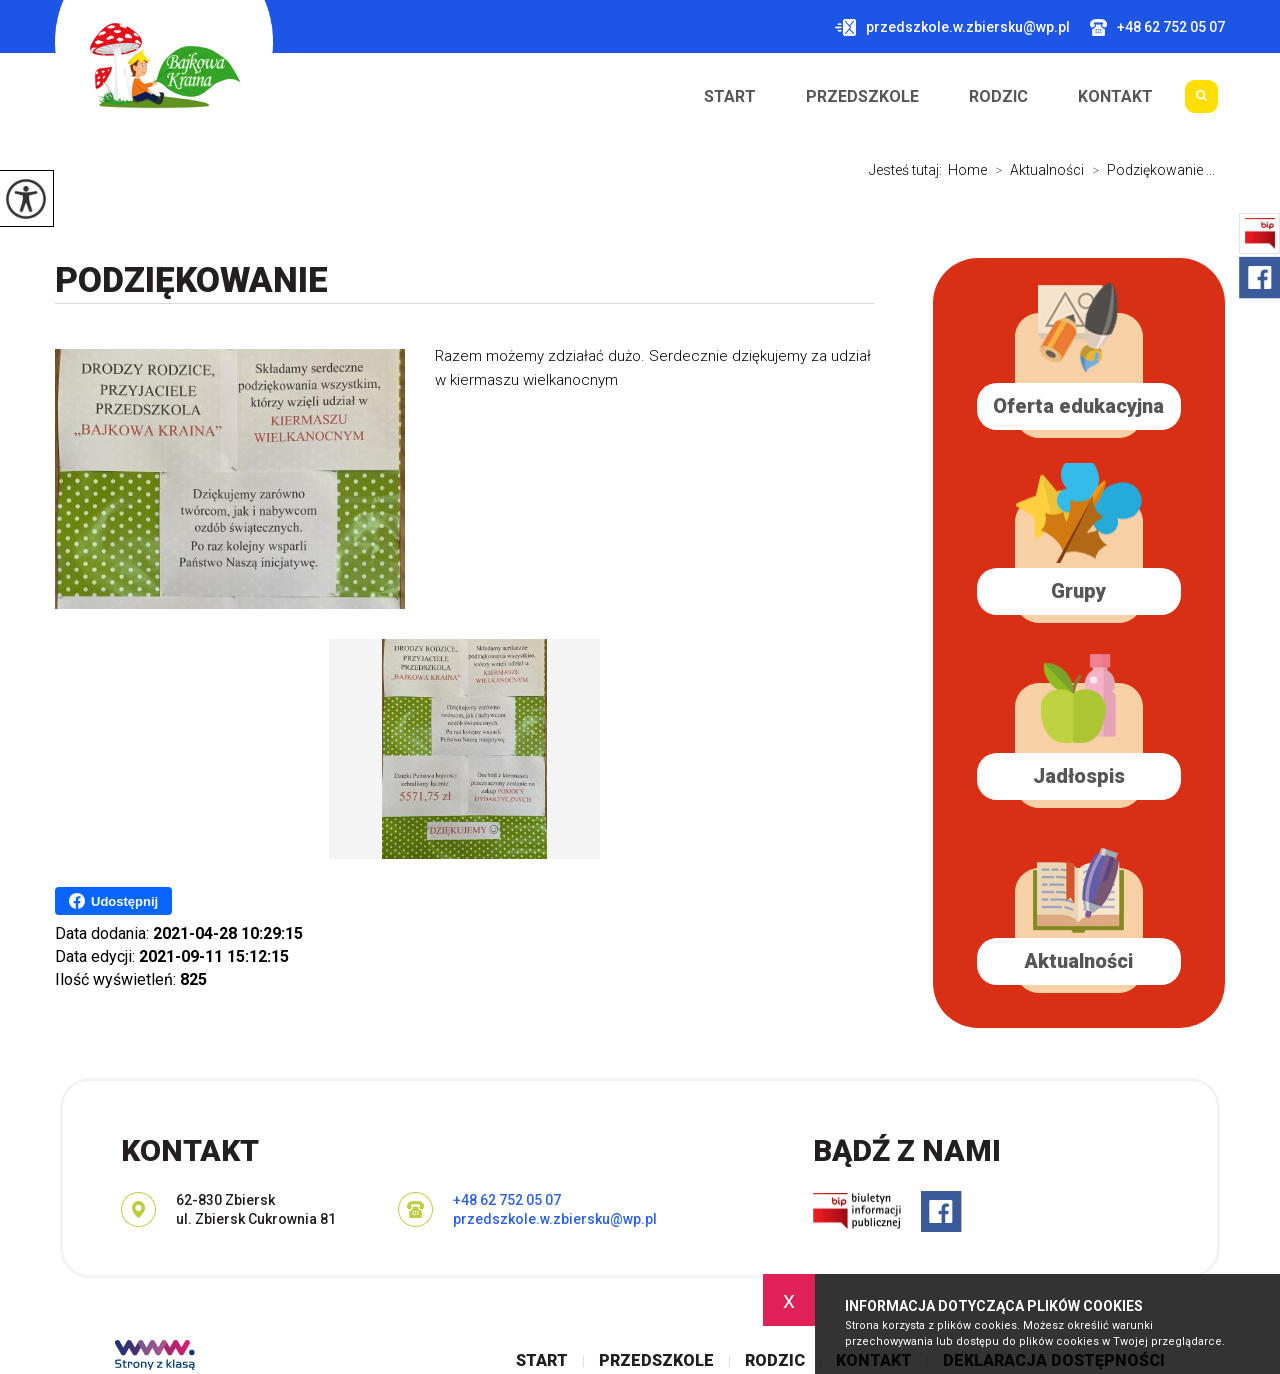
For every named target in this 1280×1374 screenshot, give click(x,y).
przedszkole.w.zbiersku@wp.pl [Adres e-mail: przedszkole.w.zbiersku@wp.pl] (555, 1219)
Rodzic (998, 97)
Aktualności (1035, 170)
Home (967, 170)
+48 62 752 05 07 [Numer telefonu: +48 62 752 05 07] (507, 1200)
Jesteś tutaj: (908, 170)
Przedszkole (862, 97)
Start (730, 97)
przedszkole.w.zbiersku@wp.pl (952, 27)
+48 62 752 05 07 (1157, 27)
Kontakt (1115, 97)
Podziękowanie (191, 280)
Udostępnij (113, 901)
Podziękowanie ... (1149, 170)
